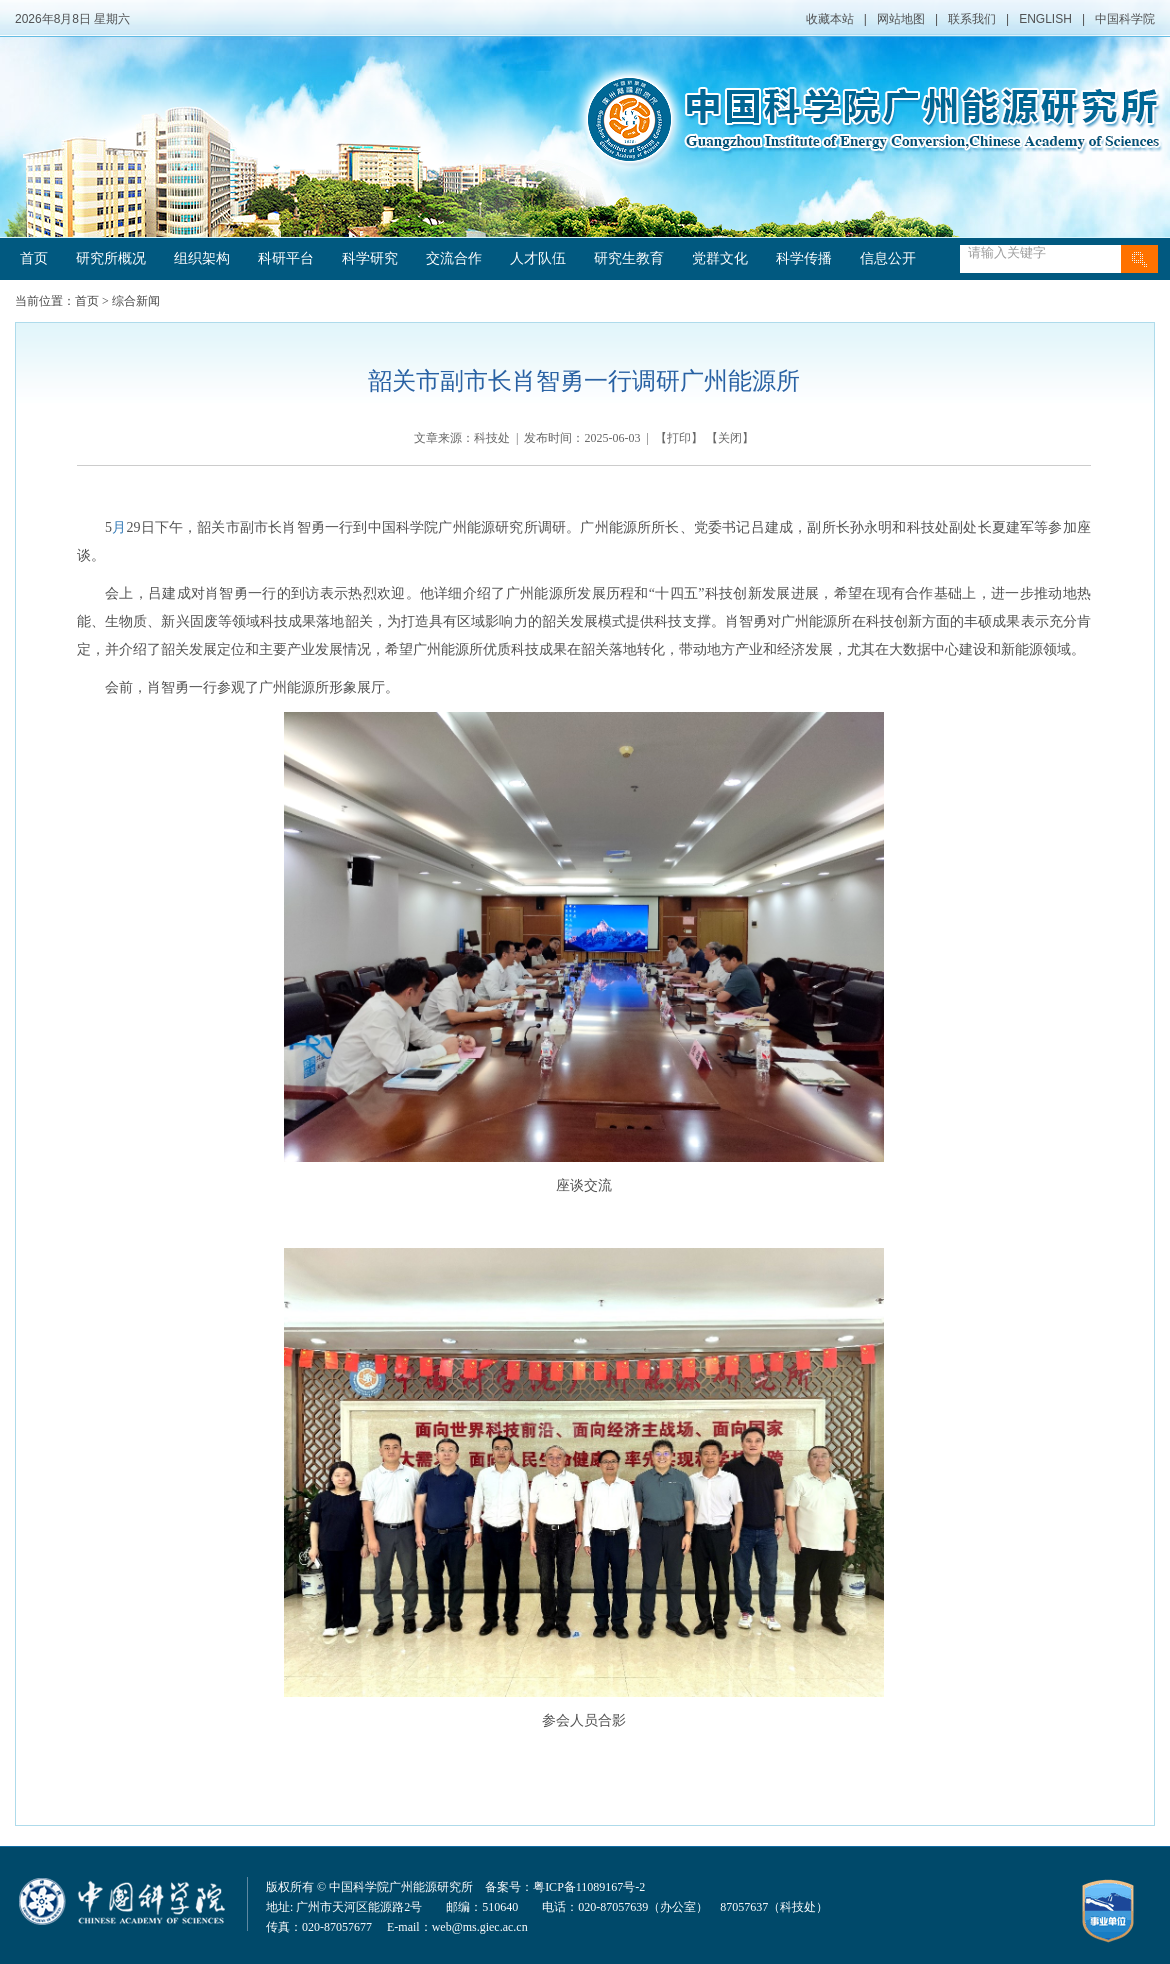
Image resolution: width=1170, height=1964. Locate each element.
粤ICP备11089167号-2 (589, 1887)
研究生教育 (629, 258)
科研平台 (286, 258)
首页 (34, 258)
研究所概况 (111, 258)
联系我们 (972, 19)
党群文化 (720, 258)
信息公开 (888, 258)
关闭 (730, 438)
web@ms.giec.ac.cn (480, 1927)
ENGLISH (1045, 19)
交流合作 (454, 258)
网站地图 (901, 19)
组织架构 (202, 258)
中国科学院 (1125, 19)
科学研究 (370, 258)
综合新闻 (136, 301)
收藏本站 (830, 19)
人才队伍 (538, 258)
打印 (679, 438)
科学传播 (804, 258)
